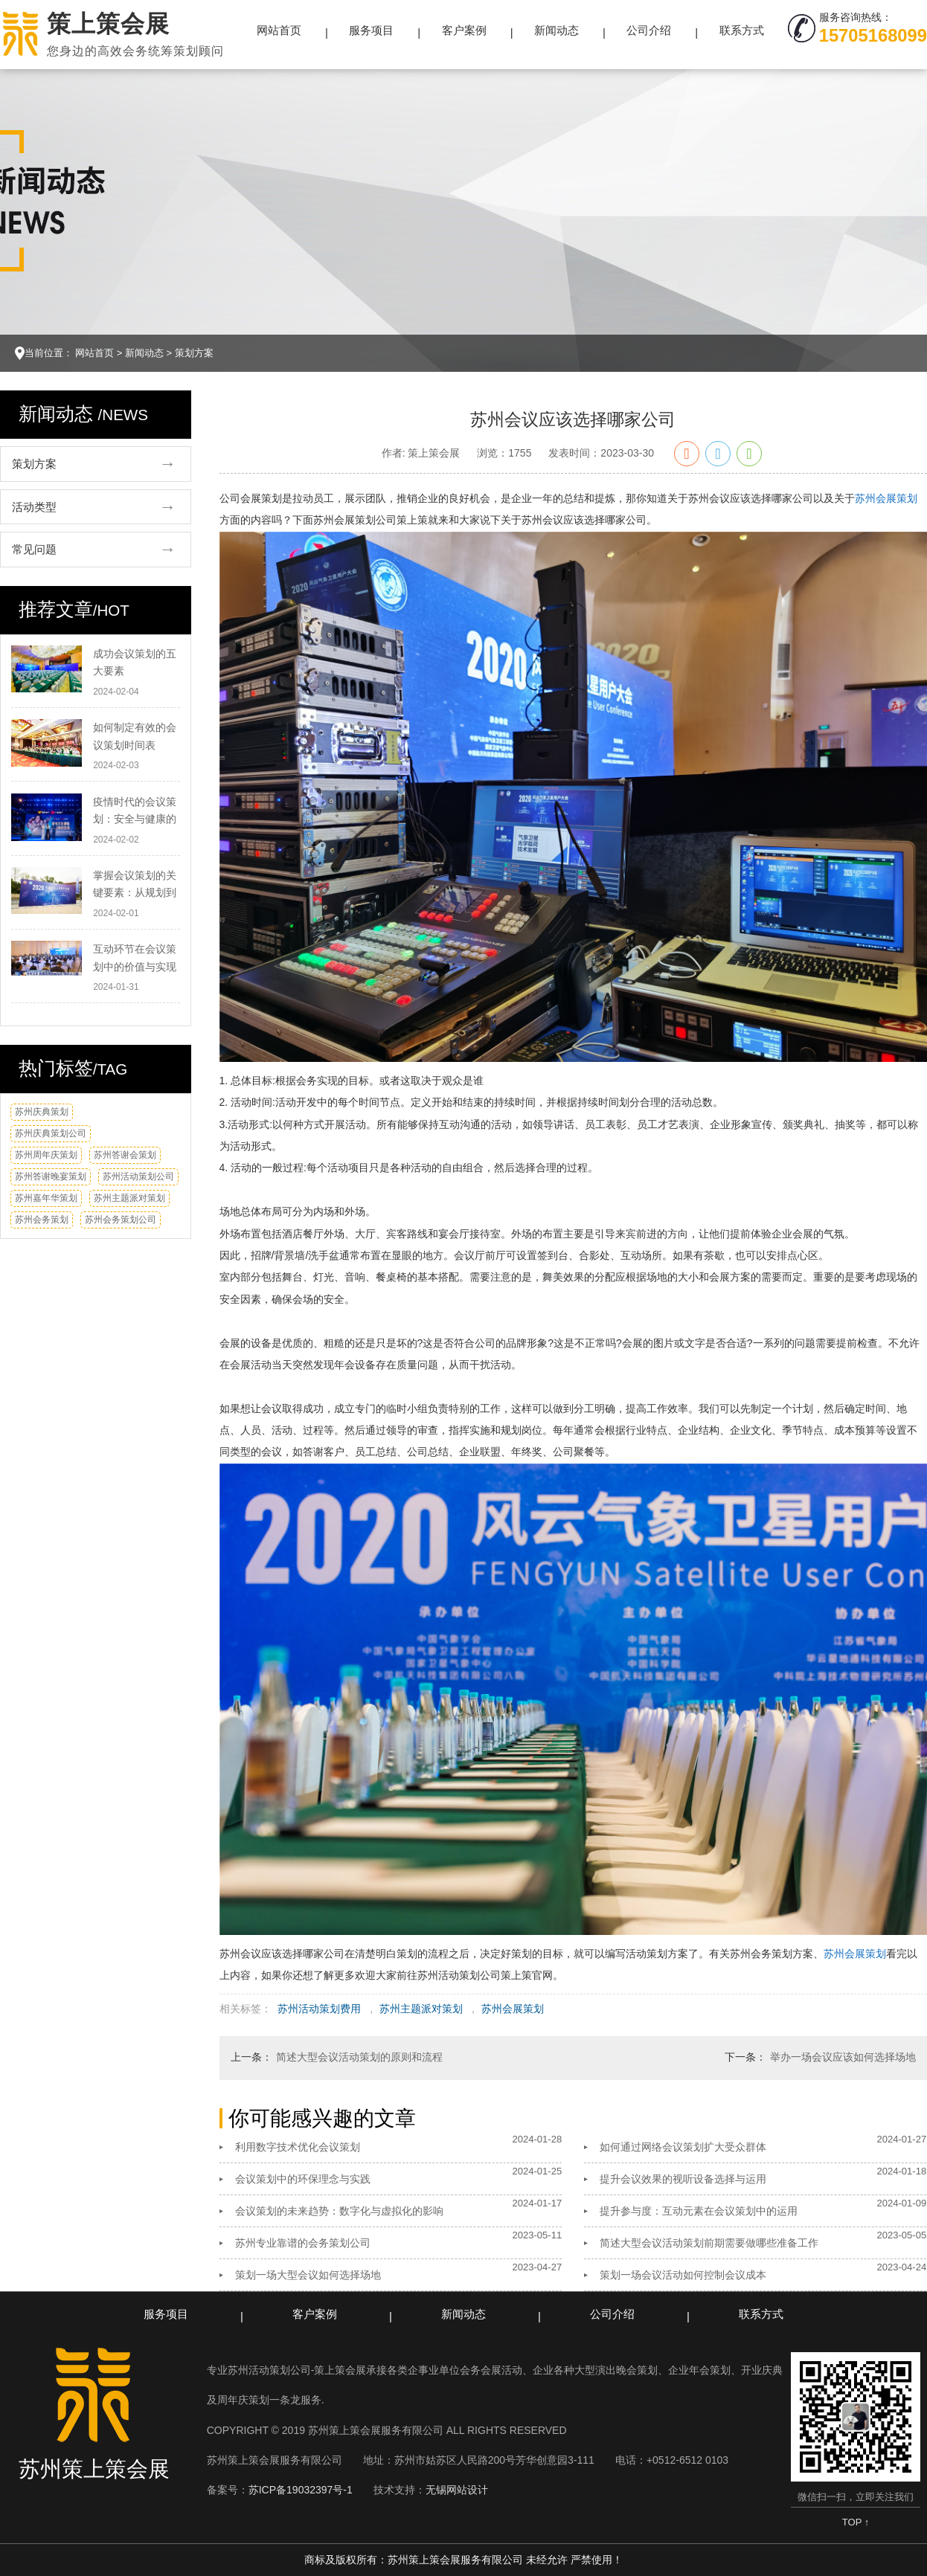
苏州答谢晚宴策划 (50, 1176)
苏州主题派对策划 (129, 1198)
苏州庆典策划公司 (50, 1133)
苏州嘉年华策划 (46, 1198)
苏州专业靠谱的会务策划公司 (303, 2243)
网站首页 (279, 30)
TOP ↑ (855, 2522)
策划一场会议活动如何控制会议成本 (683, 2275)
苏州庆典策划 (41, 1112)
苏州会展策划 (886, 498)
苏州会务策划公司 (120, 1219)
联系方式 (741, 30)
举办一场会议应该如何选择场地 (843, 2057)
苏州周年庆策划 (46, 1155)
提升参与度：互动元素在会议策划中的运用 (699, 2211)
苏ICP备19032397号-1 (300, 2490)
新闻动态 (556, 30)
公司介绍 (648, 30)
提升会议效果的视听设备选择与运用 (683, 2179)
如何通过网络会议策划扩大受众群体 (683, 2147)
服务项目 (371, 30)
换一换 (163, 1117)
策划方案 (194, 352)
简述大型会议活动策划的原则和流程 (359, 2057)
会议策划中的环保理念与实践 (303, 2179)
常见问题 (34, 549)
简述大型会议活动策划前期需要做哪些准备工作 (709, 2243)
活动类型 (34, 506)
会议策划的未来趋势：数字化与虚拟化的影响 (339, 2211)
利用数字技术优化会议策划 (297, 2147)
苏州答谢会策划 (125, 1155)
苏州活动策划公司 (138, 1176)
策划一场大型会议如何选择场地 (308, 2275)
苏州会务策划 (41, 1219)
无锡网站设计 (457, 2490)
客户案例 (464, 30)
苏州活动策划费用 (319, 2009)
